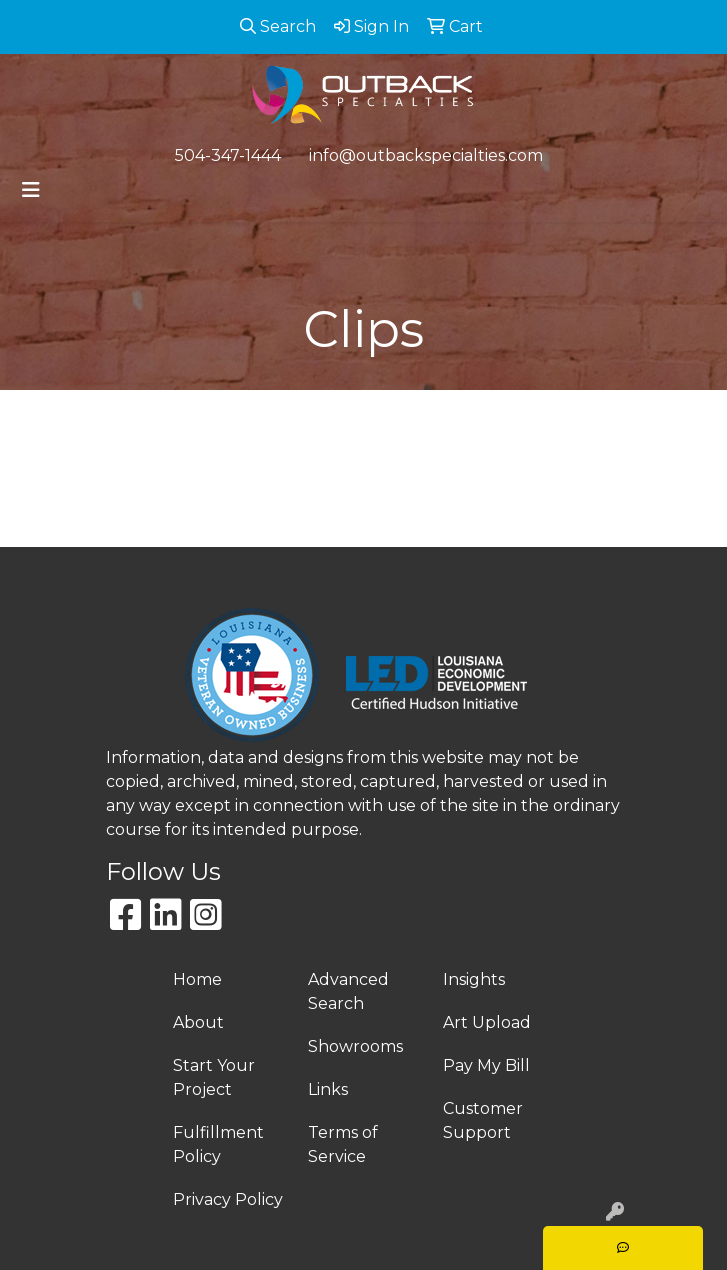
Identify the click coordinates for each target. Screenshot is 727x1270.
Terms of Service (343, 1144)
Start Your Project (214, 1077)
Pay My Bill (486, 1065)
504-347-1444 (228, 155)
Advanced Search (348, 991)
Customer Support (483, 1120)
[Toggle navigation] (31, 190)
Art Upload (487, 1022)
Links (328, 1089)
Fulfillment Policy (218, 1144)
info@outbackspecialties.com (426, 155)
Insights (474, 979)
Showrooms (355, 1046)
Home (197, 979)
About (198, 1022)
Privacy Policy (228, 1199)
